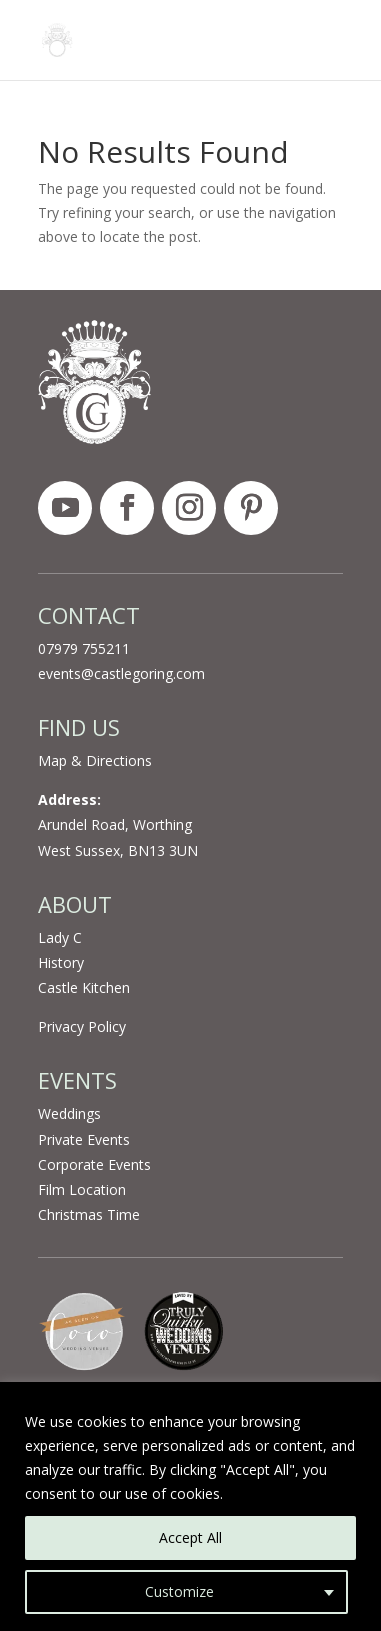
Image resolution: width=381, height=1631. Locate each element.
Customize (179, 1591)
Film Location (82, 1189)
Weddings (69, 1113)
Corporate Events (94, 1164)
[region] (190, 1506)
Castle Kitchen (84, 987)
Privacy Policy (82, 1026)
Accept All (190, 1537)
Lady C (60, 937)
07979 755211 (84, 648)
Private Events (84, 1139)
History (61, 962)
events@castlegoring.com (121, 673)
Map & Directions (95, 760)
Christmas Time (89, 1214)
